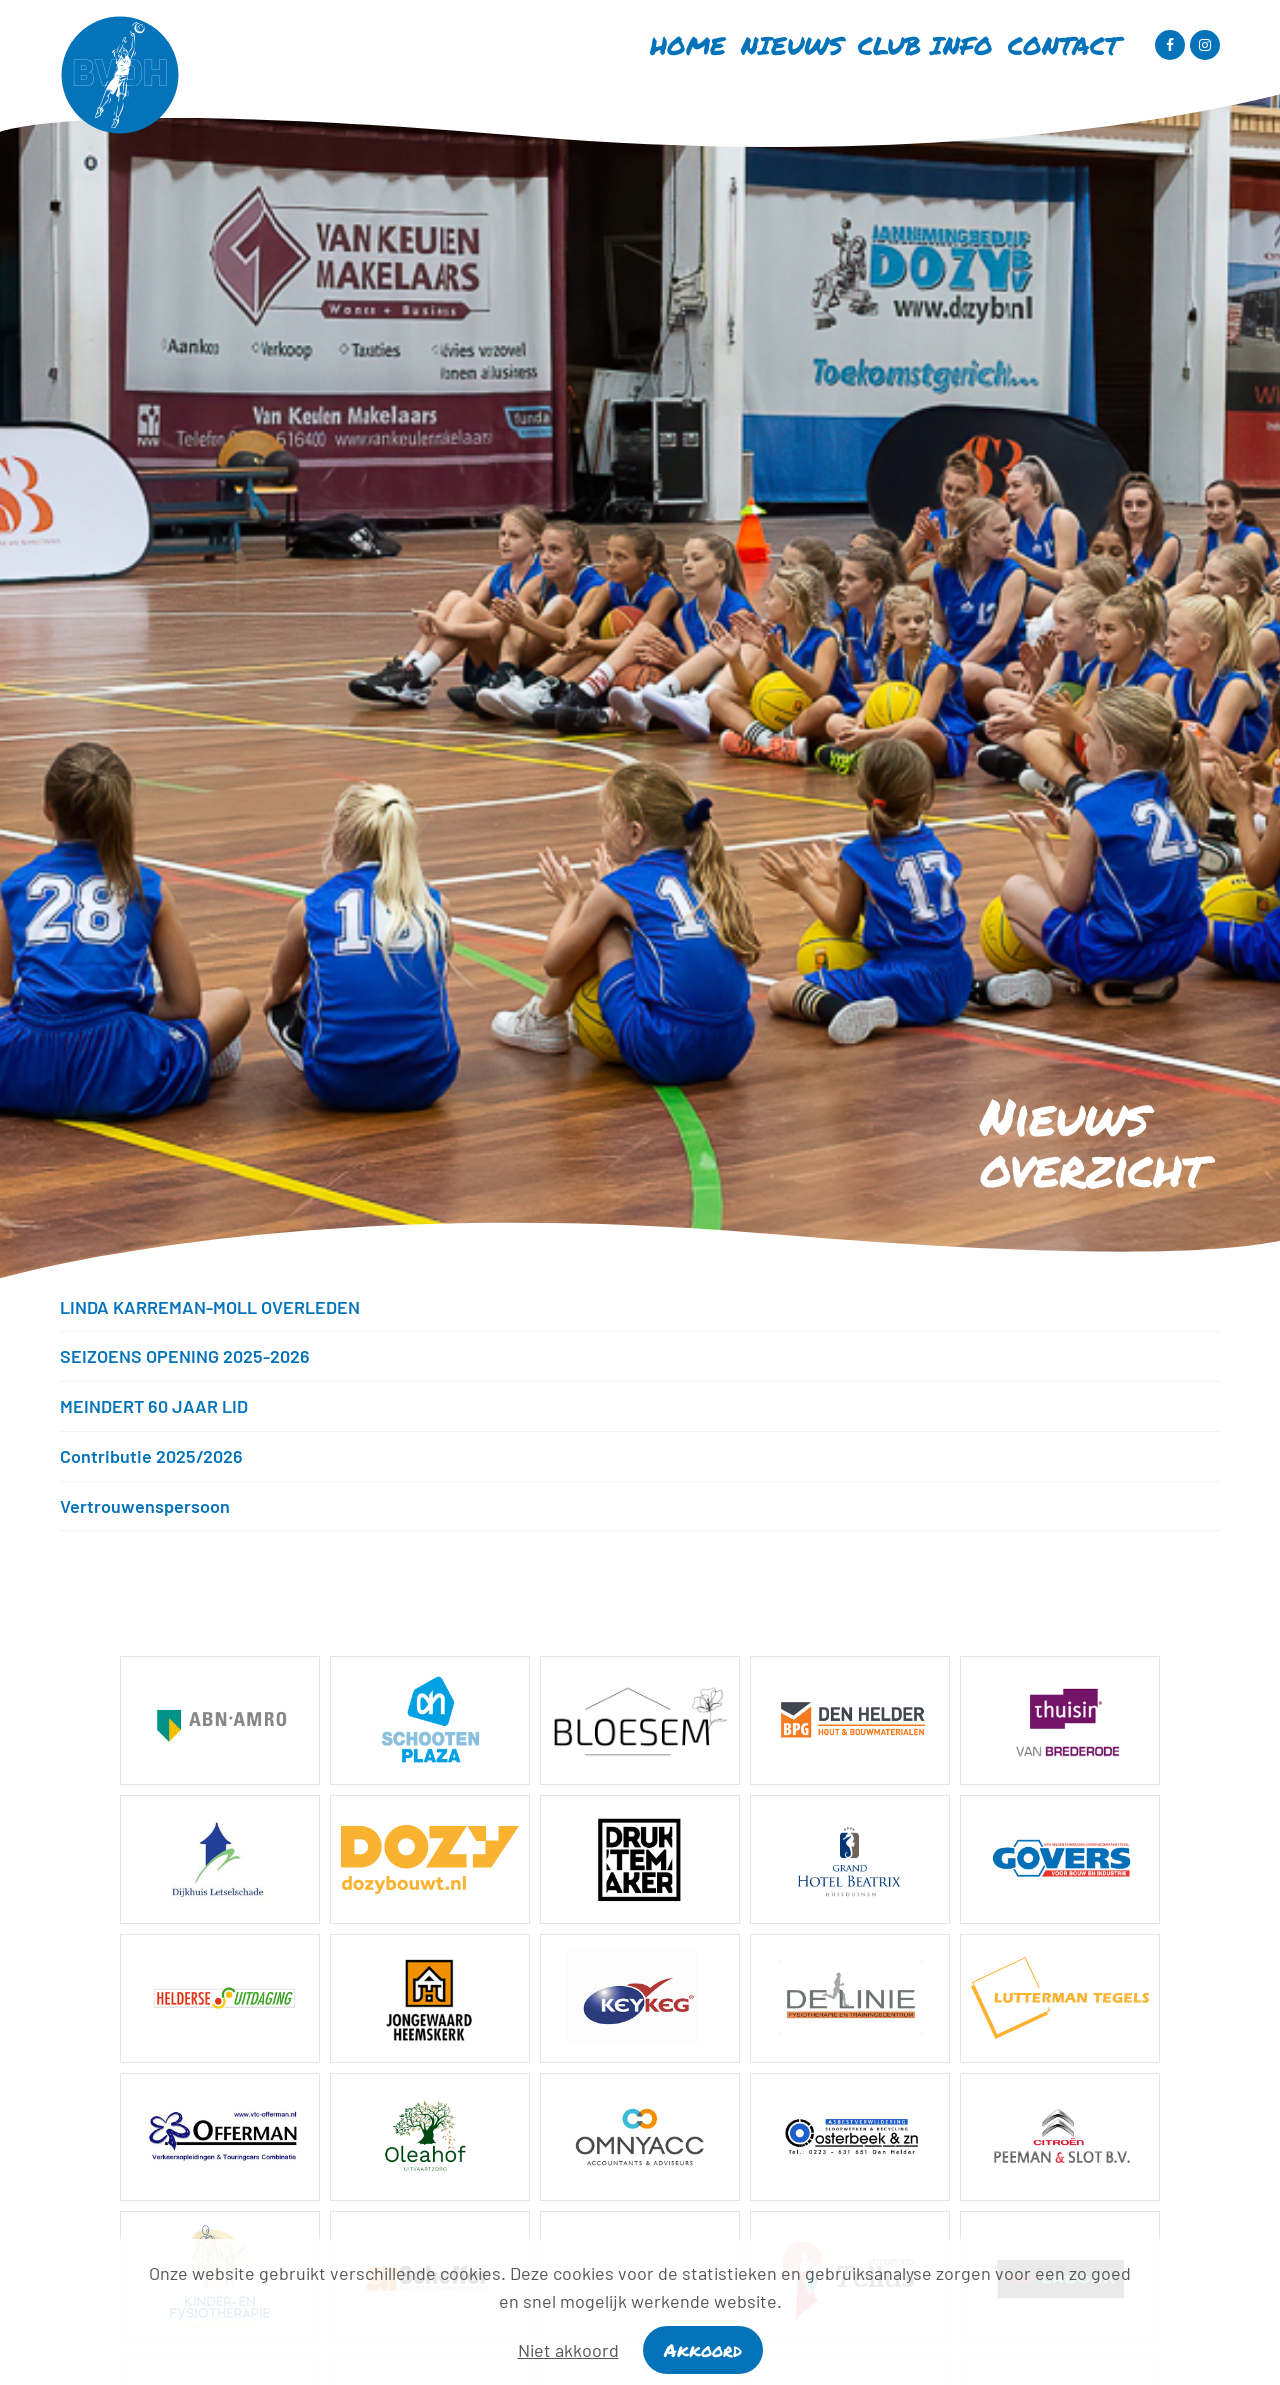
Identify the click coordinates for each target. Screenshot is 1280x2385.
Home (688, 45)
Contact (1064, 45)
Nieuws (792, 45)
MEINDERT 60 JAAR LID (154, 1406)
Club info (925, 45)
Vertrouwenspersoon (145, 1506)
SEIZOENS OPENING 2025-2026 (185, 1356)
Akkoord (703, 2350)
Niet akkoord (568, 2350)
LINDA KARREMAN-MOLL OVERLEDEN (210, 1307)
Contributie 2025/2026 (151, 1456)
